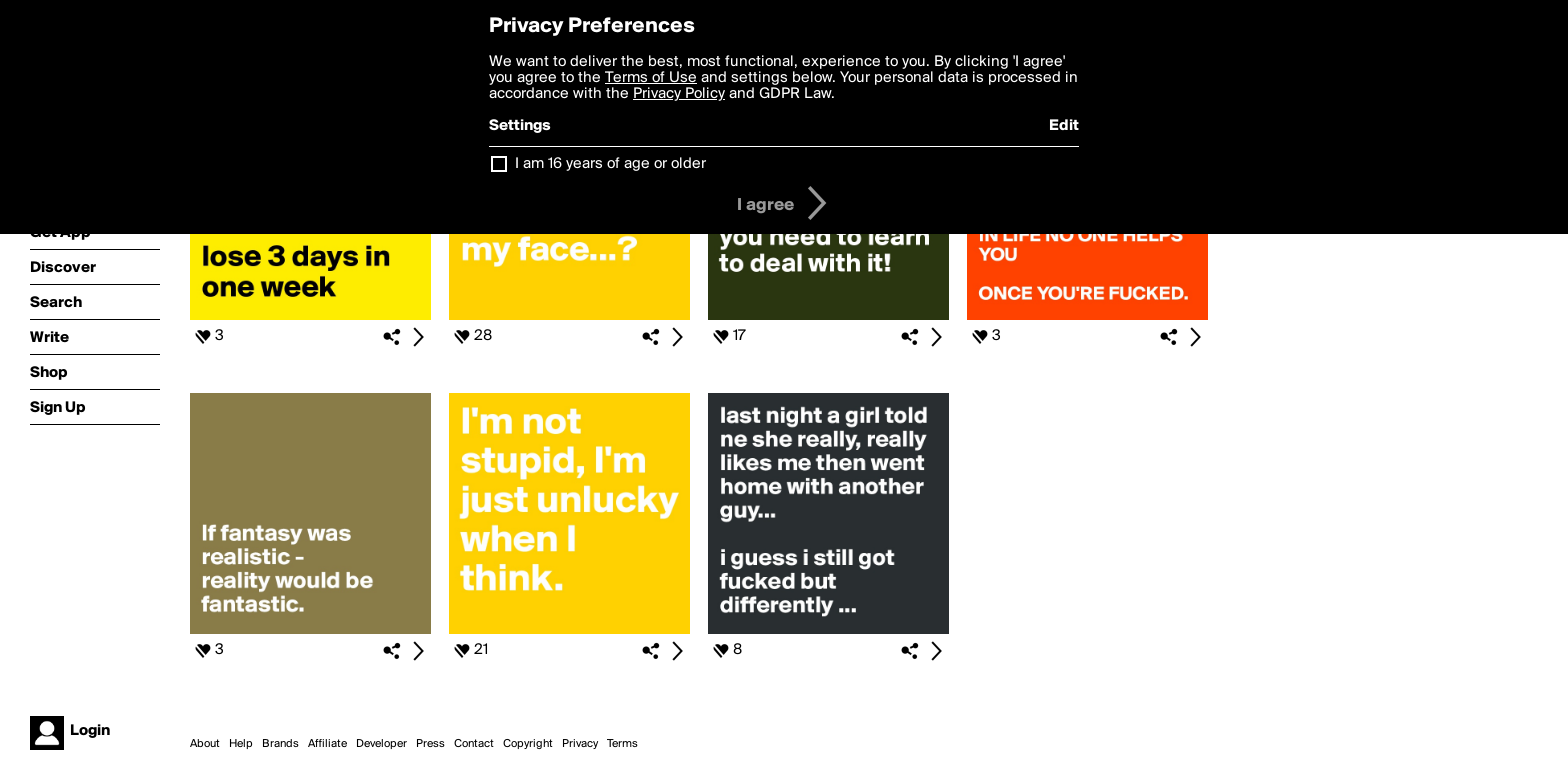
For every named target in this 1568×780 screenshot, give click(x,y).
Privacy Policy (679, 94)
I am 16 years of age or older (610, 164)
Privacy (580, 744)
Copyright (528, 744)
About (205, 744)
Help (241, 744)
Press (430, 744)
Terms (622, 744)
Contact (474, 744)
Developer (381, 744)
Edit (1064, 126)
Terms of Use (651, 78)
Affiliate (327, 744)
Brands (280, 744)
